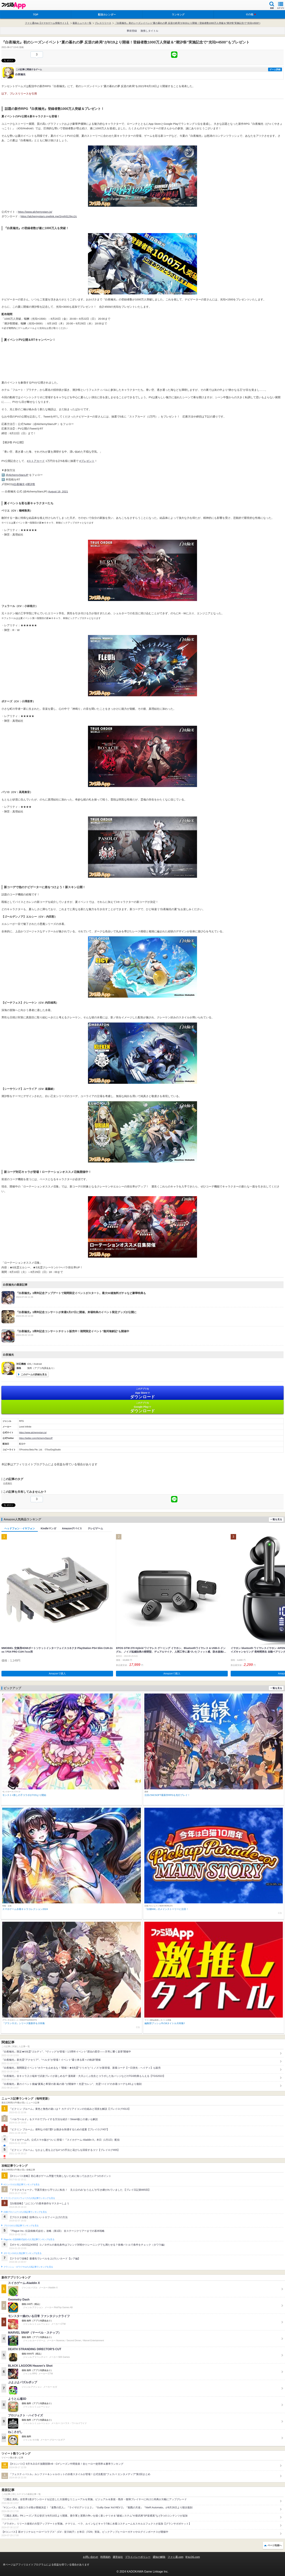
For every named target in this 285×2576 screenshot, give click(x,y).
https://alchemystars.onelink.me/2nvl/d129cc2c (49, 216)
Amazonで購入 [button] (57, 1673)
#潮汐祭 (30, 484)
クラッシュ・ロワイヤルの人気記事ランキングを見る (28, 2267)
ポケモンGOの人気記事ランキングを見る (22, 2253)
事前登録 (132, 30)
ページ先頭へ (275, 2545)
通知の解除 (159, 2556)
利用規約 (105, 2556)
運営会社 (118, 2556)
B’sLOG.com (193, 2556)
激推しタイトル (149, 30)
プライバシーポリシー (137, 2556)
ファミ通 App (13, 5)
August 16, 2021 (58, 491)
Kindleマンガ (48, 1528)
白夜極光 (7, 1483)
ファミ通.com (175, 2556)
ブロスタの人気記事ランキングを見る (21, 2225)
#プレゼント (86, 460)
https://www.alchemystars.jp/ (35, 211)
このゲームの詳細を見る (34, 1374)
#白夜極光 (18, 484)
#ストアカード (36, 460)
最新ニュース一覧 (82, 23)
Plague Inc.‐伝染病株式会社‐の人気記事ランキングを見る (29, 2239)
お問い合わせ (90, 2556)
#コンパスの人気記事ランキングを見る (21, 2184)
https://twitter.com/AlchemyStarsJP (36, 1438)
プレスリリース (103, 23)
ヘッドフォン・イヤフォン (19, 1528)
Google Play (142, 1407)
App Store (142, 1393)
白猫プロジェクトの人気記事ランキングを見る (25, 2212)
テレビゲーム (95, 1528)
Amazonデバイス (72, 1528)
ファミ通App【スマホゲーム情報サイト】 (47, 23)
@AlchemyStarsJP (17, 474)
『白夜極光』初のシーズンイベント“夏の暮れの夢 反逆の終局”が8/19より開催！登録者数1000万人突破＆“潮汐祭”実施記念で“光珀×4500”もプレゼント (194, 23)
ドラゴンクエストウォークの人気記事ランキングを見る (29, 2198)
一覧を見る (276, 1519)
